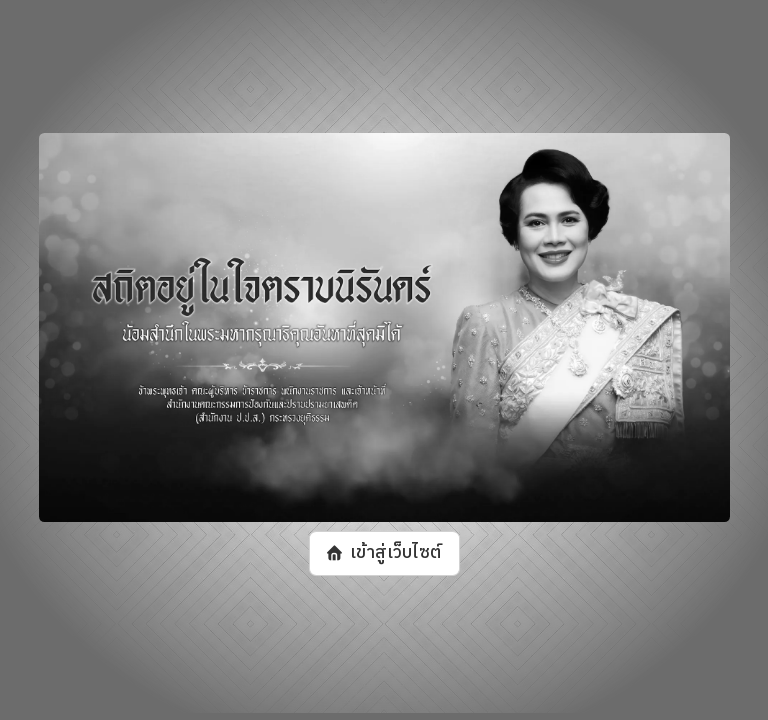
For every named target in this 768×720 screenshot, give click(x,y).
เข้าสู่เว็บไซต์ (394, 554)
